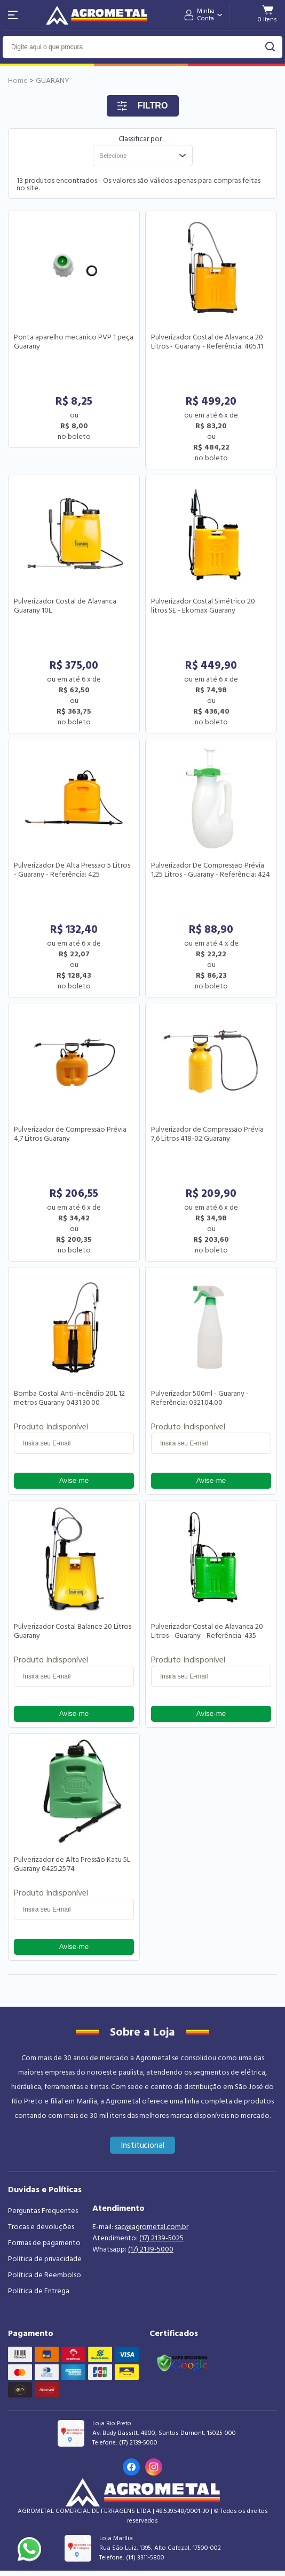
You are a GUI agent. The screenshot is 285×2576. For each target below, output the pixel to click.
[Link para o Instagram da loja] (153, 2467)
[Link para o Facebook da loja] (131, 2467)
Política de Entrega (38, 2291)
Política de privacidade (45, 2259)
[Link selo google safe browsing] (182, 2362)
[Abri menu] (13, 15)
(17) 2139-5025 (161, 2238)
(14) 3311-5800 (145, 2557)
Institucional (143, 2145)
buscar (270, 46)
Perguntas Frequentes (43, 2211)
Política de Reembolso (44, 2275)
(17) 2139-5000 (150, 2249)
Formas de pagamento (44, 2243)
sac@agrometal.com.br (151, 2227)
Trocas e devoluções (41, 2227)
